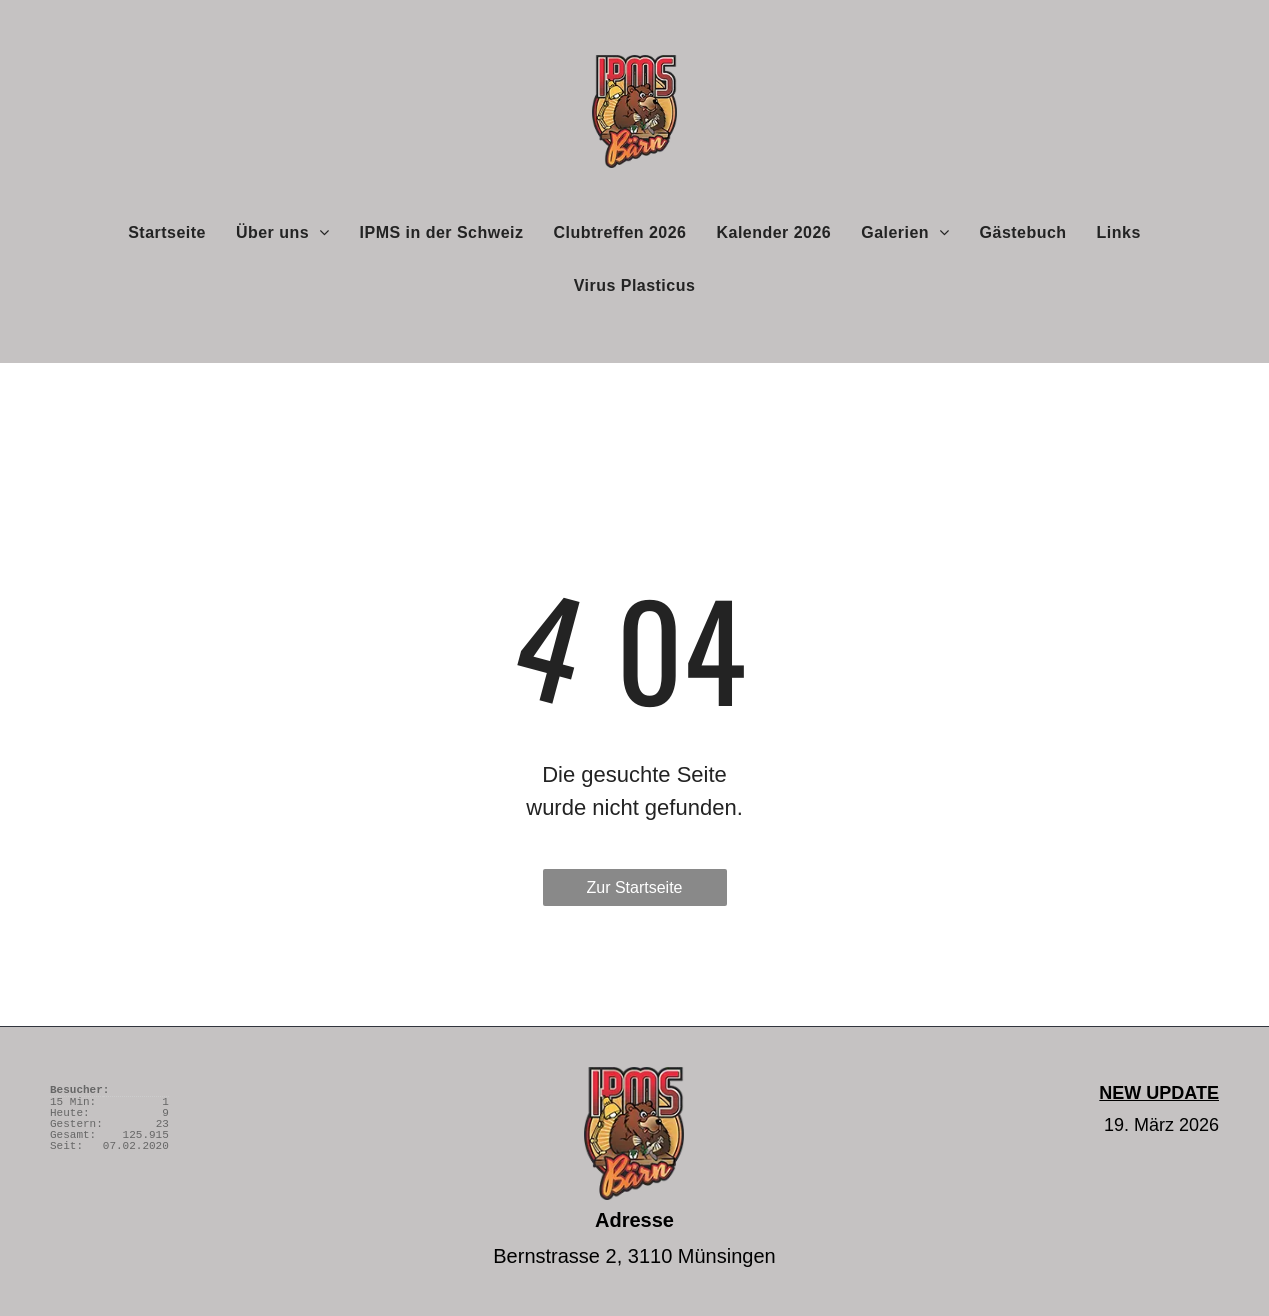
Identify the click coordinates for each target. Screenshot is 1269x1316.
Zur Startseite (634, 887)
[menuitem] (167, 232)
